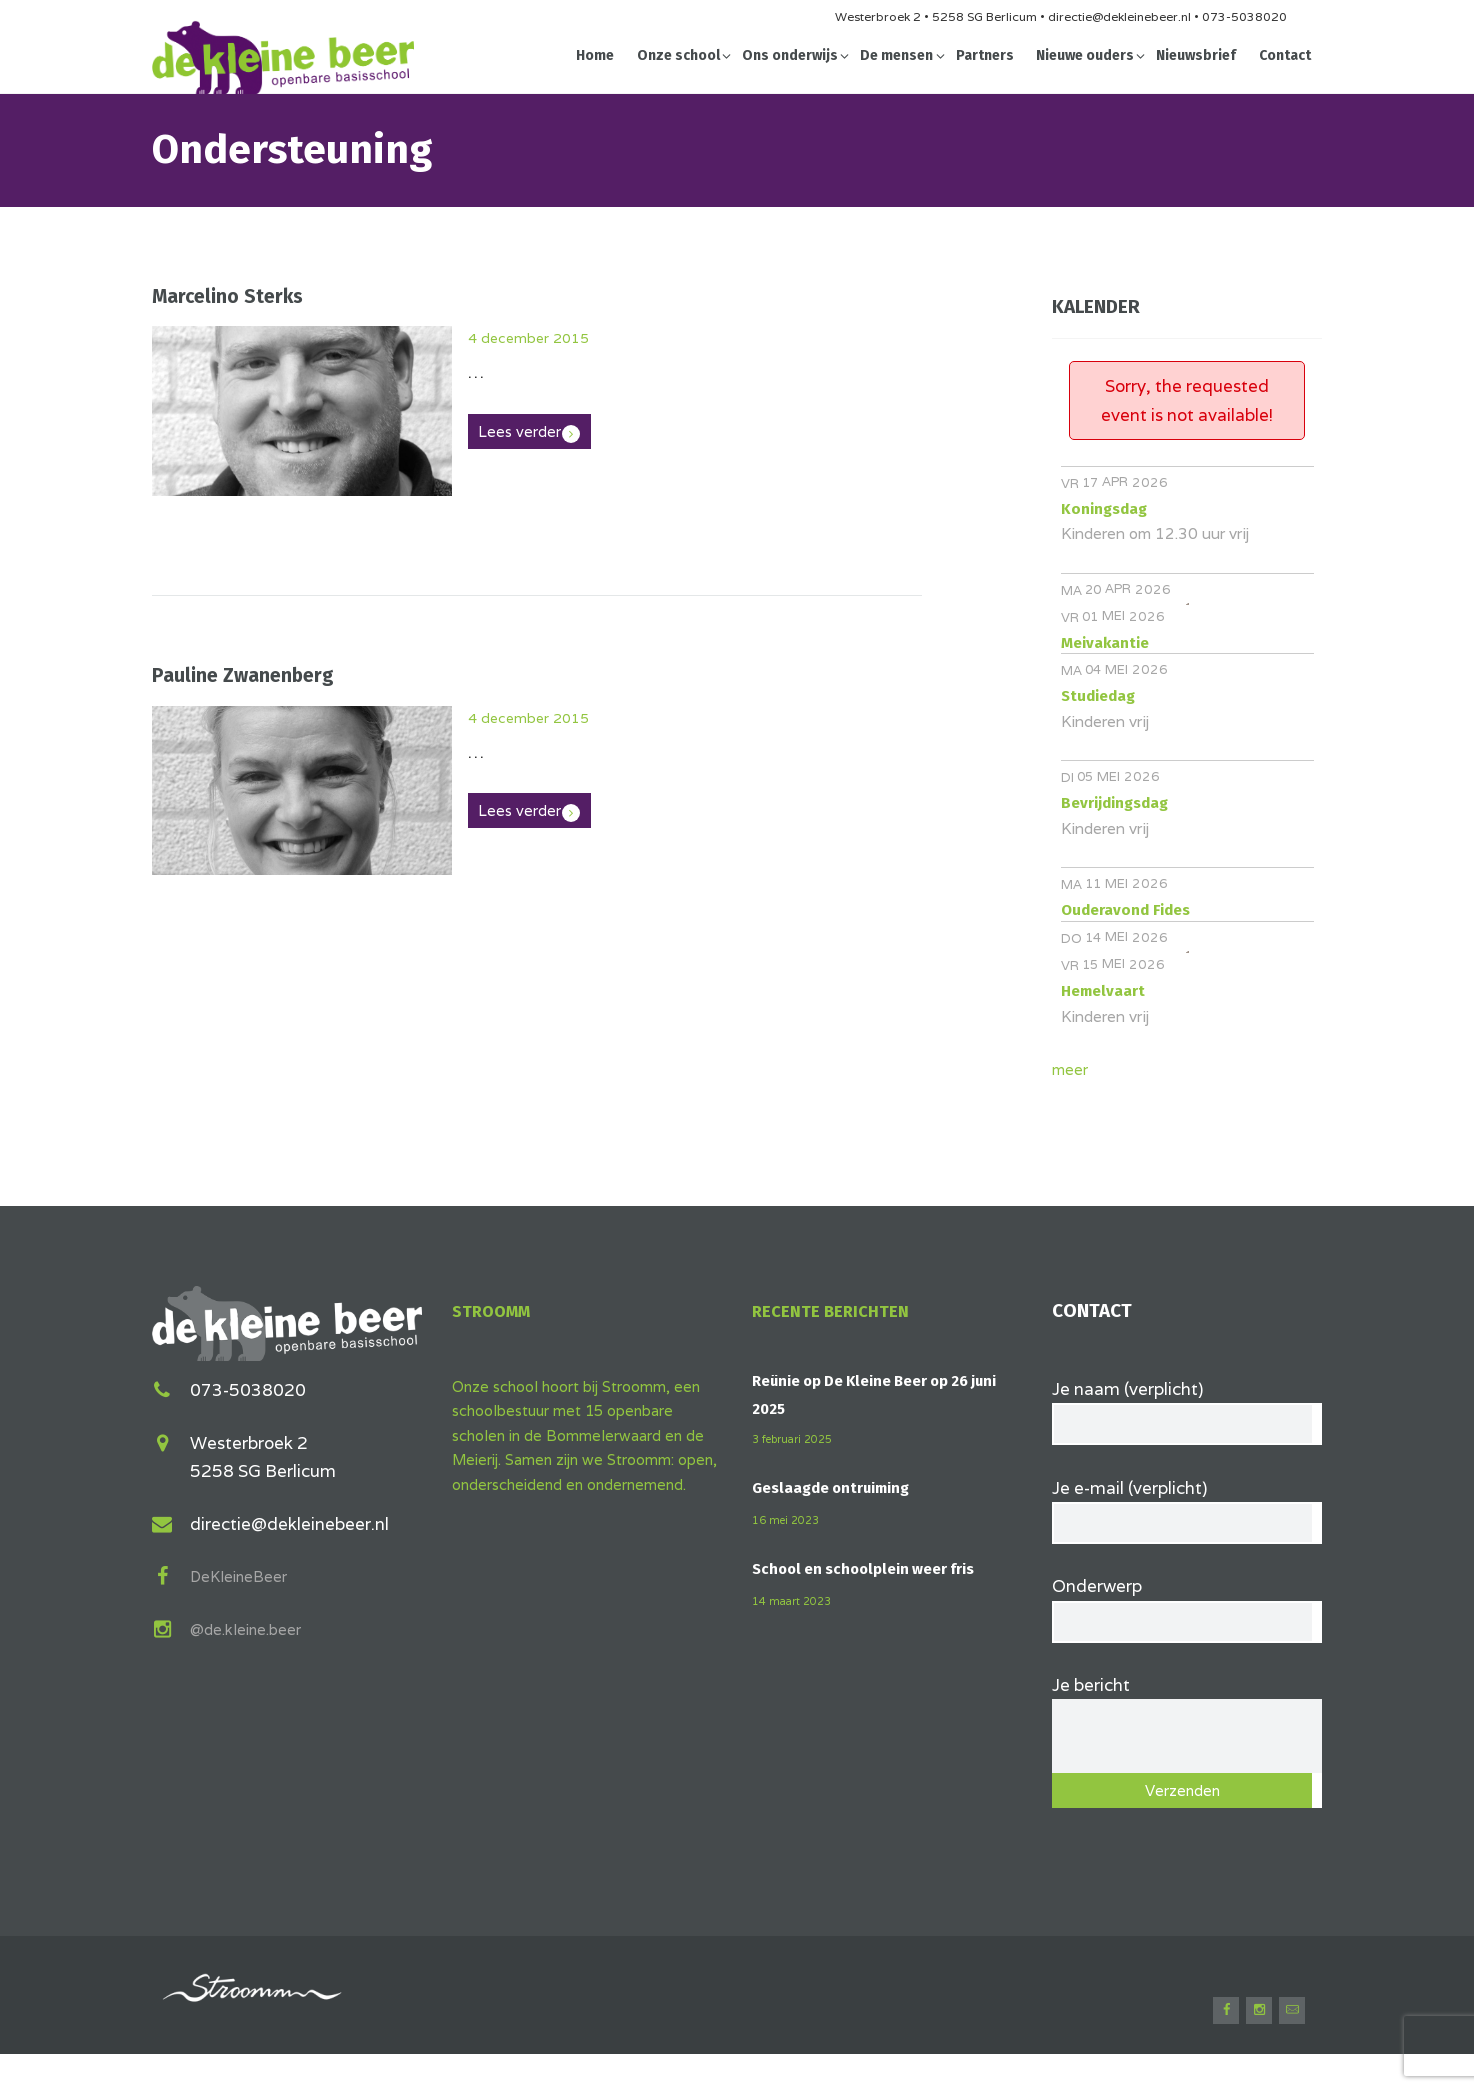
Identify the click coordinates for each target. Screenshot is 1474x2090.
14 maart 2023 (796, 1600)
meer (1073, 1069)
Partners (985, 55)
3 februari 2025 (799, 1438)
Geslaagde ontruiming (840, 1487)
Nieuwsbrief (1196, 55)
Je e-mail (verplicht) (1187, 1513)
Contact (1285, 55)
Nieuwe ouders (1085, 55)
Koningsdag (1104, 509)
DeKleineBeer (245, 1573)
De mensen (896, 55)
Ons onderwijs (790, 55)
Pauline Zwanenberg (243, 675)
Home (595, 55)
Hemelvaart (1103, 991)
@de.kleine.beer (254, 1626)
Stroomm (498, 1310)
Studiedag (1098, 696)
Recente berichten (839, 1310)
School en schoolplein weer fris (874, 1568)
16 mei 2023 (789, 1519)
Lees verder (528, 432)
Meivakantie (1105, 643)
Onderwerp (1187, 1619)
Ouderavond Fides (1125, 910)
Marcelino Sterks (227, 296)
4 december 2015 (540, 337)
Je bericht (1187, 1719)
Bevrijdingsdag (1114, 803)
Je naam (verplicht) (1187, 1408)
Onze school (678, 55)
